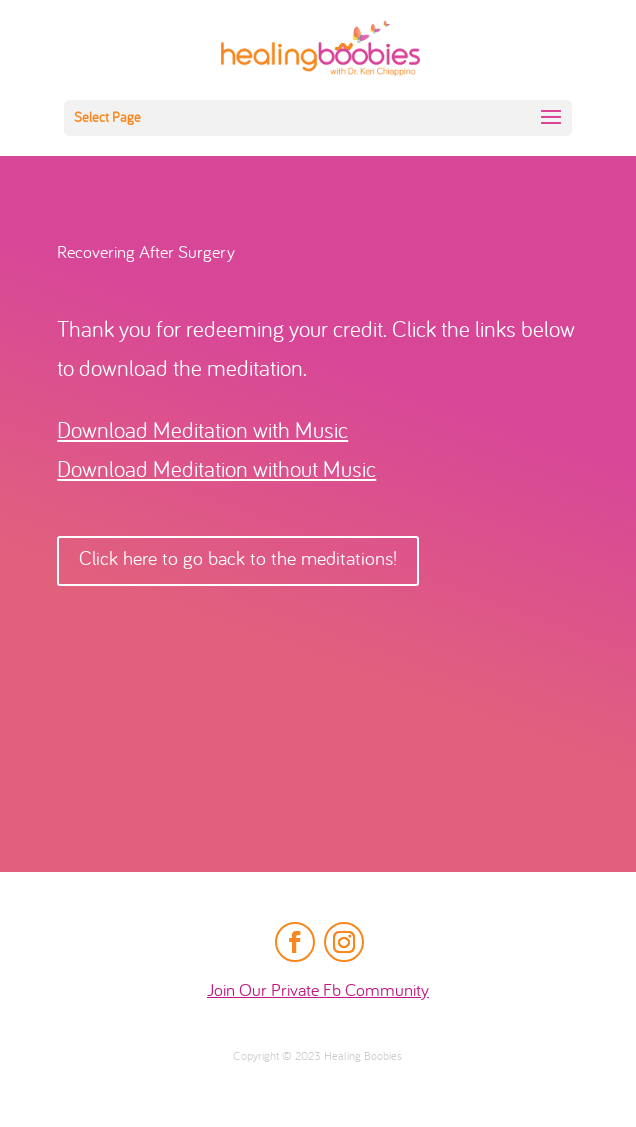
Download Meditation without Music (216, 471)
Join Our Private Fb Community (318, 991)
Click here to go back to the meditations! (238, 560)
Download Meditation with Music (202, 432)
